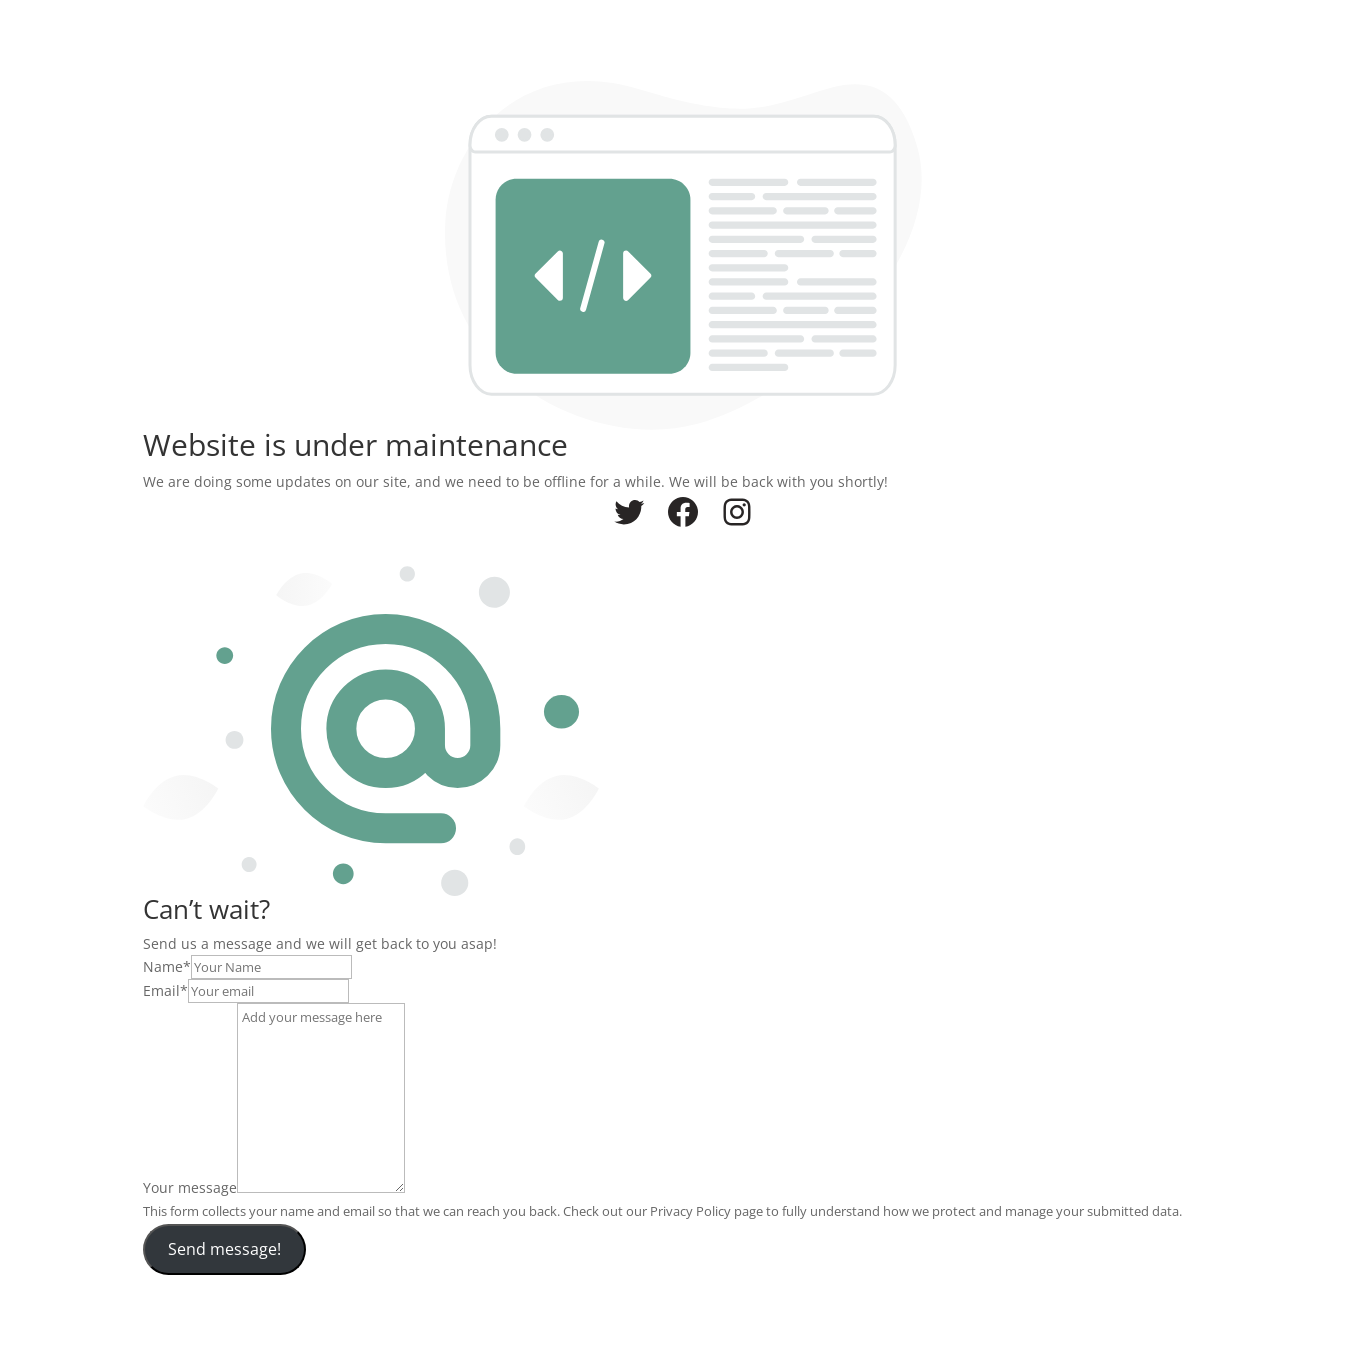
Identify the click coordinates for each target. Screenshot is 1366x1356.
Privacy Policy (690, 1211)
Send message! (224, 1249)
